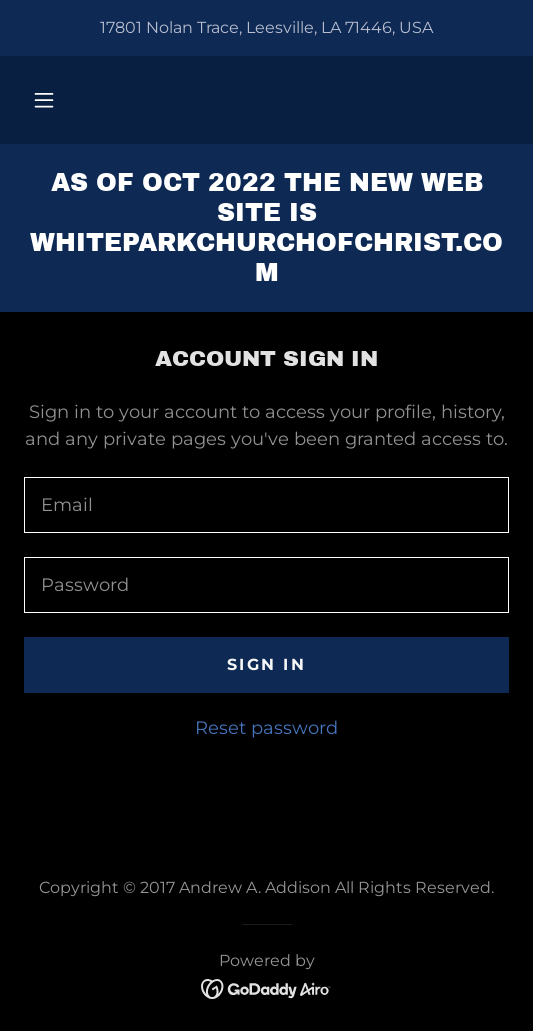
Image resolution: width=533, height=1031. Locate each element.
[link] (266, 228)
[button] (44, 100)
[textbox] (266, 505)
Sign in (266, 664)
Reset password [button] (266, 728)
